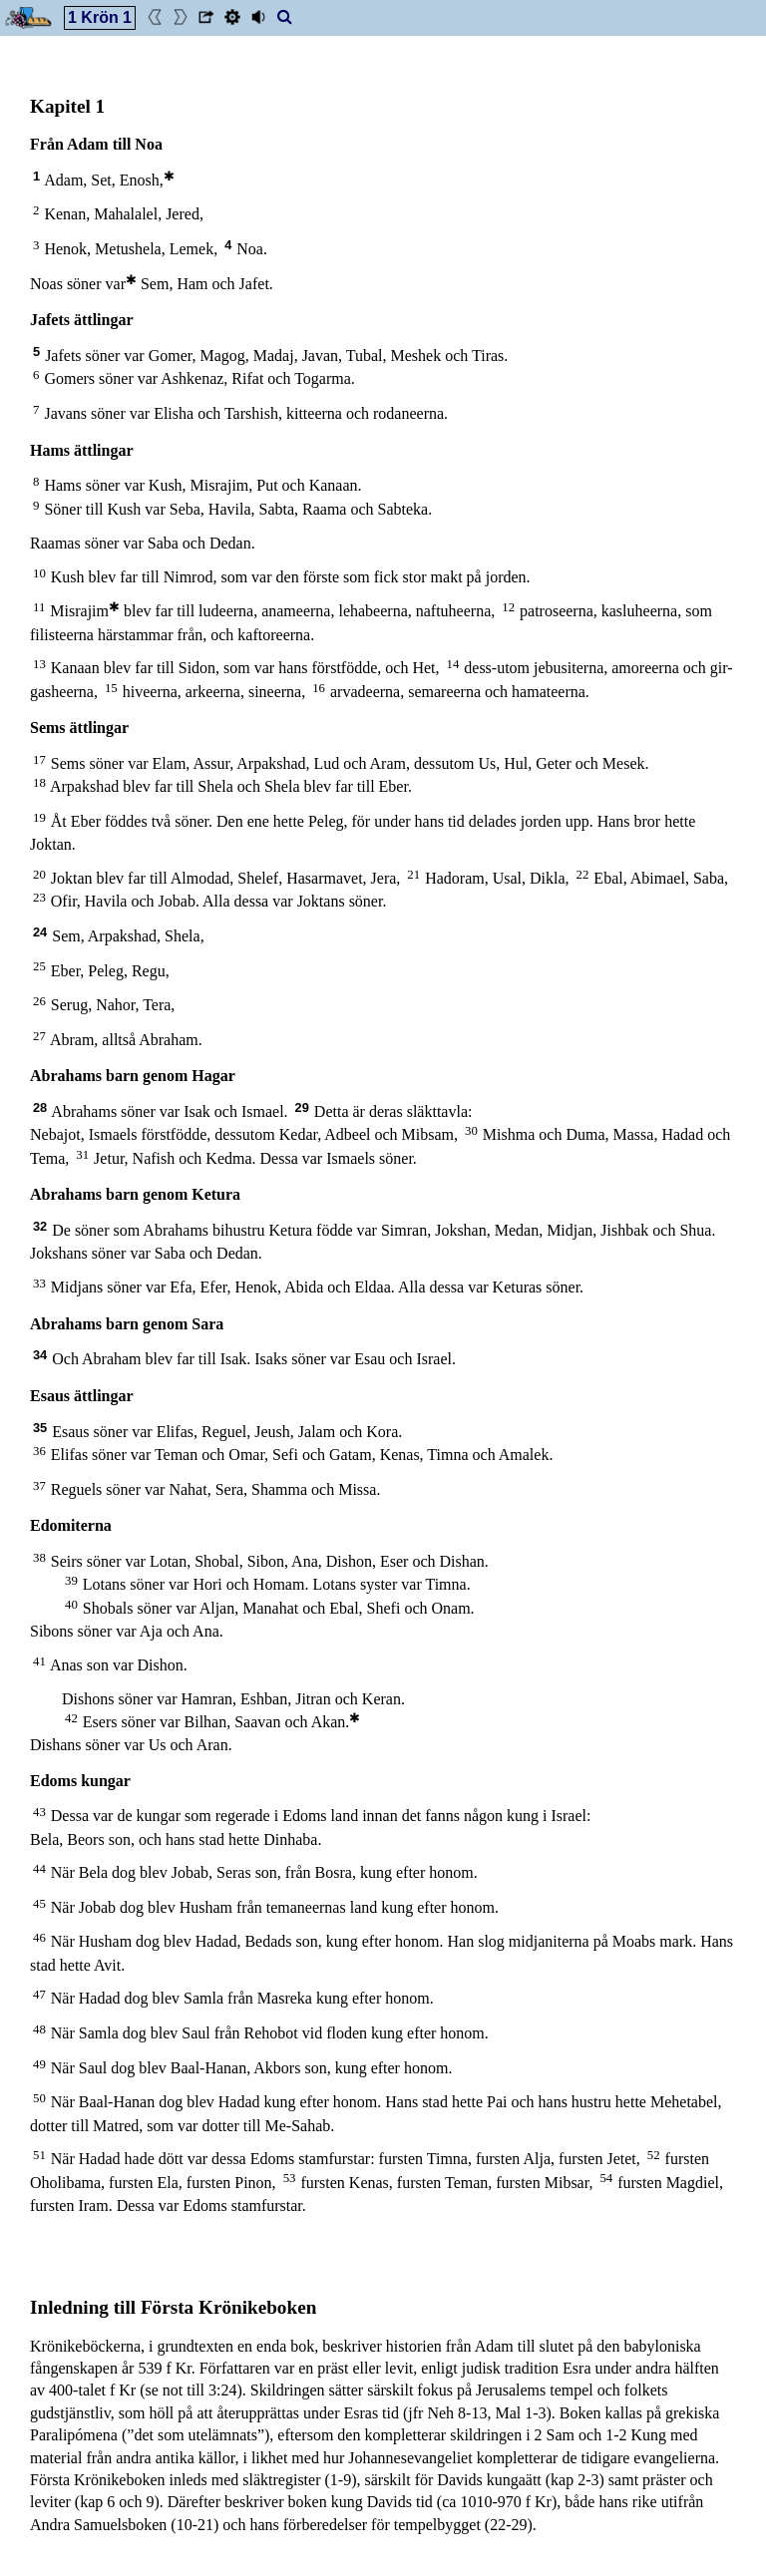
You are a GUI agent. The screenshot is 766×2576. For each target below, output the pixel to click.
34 (40, 1354)
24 (40, 931)
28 (40, 1107)
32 (40, 1226)
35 (40, 1427)
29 (302, 1107)
